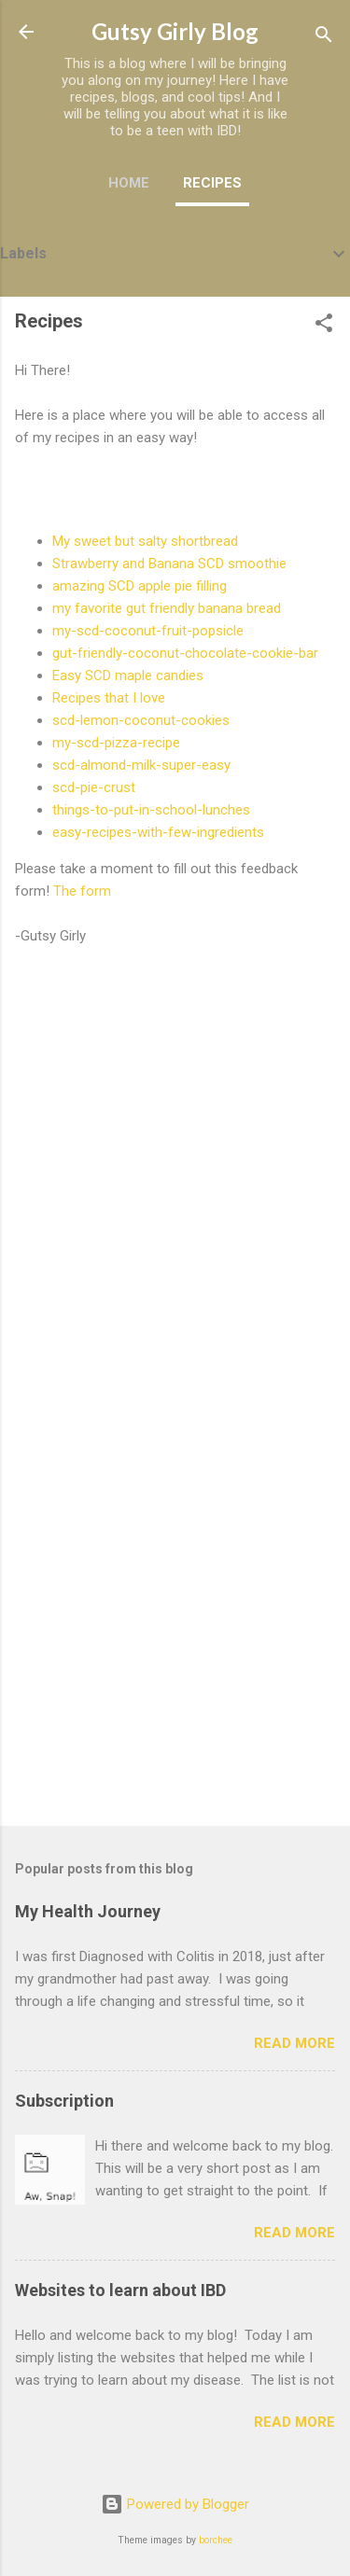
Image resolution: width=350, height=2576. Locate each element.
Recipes (212, 182)
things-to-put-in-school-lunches (151, 809)
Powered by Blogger (175, 2504)
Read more (294, 2043)
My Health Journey (88, 1911)
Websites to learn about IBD (120, 2290)
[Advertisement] (175, 1621)
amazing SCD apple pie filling (139, 586)
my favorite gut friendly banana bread (166, 608)
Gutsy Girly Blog (175, 31)
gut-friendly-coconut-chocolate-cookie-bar (185, 653)
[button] (324, 326)
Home (128, 182)
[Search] (324, 37)
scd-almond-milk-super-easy (141, 765)
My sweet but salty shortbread (145, 541)
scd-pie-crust (93, 787)
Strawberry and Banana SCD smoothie (169, 563)
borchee (215, 2540)
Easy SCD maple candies (127, 675)
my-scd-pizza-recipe (116, 742)
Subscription (64, 2100)
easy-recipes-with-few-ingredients (158, 832)
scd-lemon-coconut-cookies (141, 720)
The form (82, 891)
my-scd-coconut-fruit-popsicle (148, 630)
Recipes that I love (108, 697)
